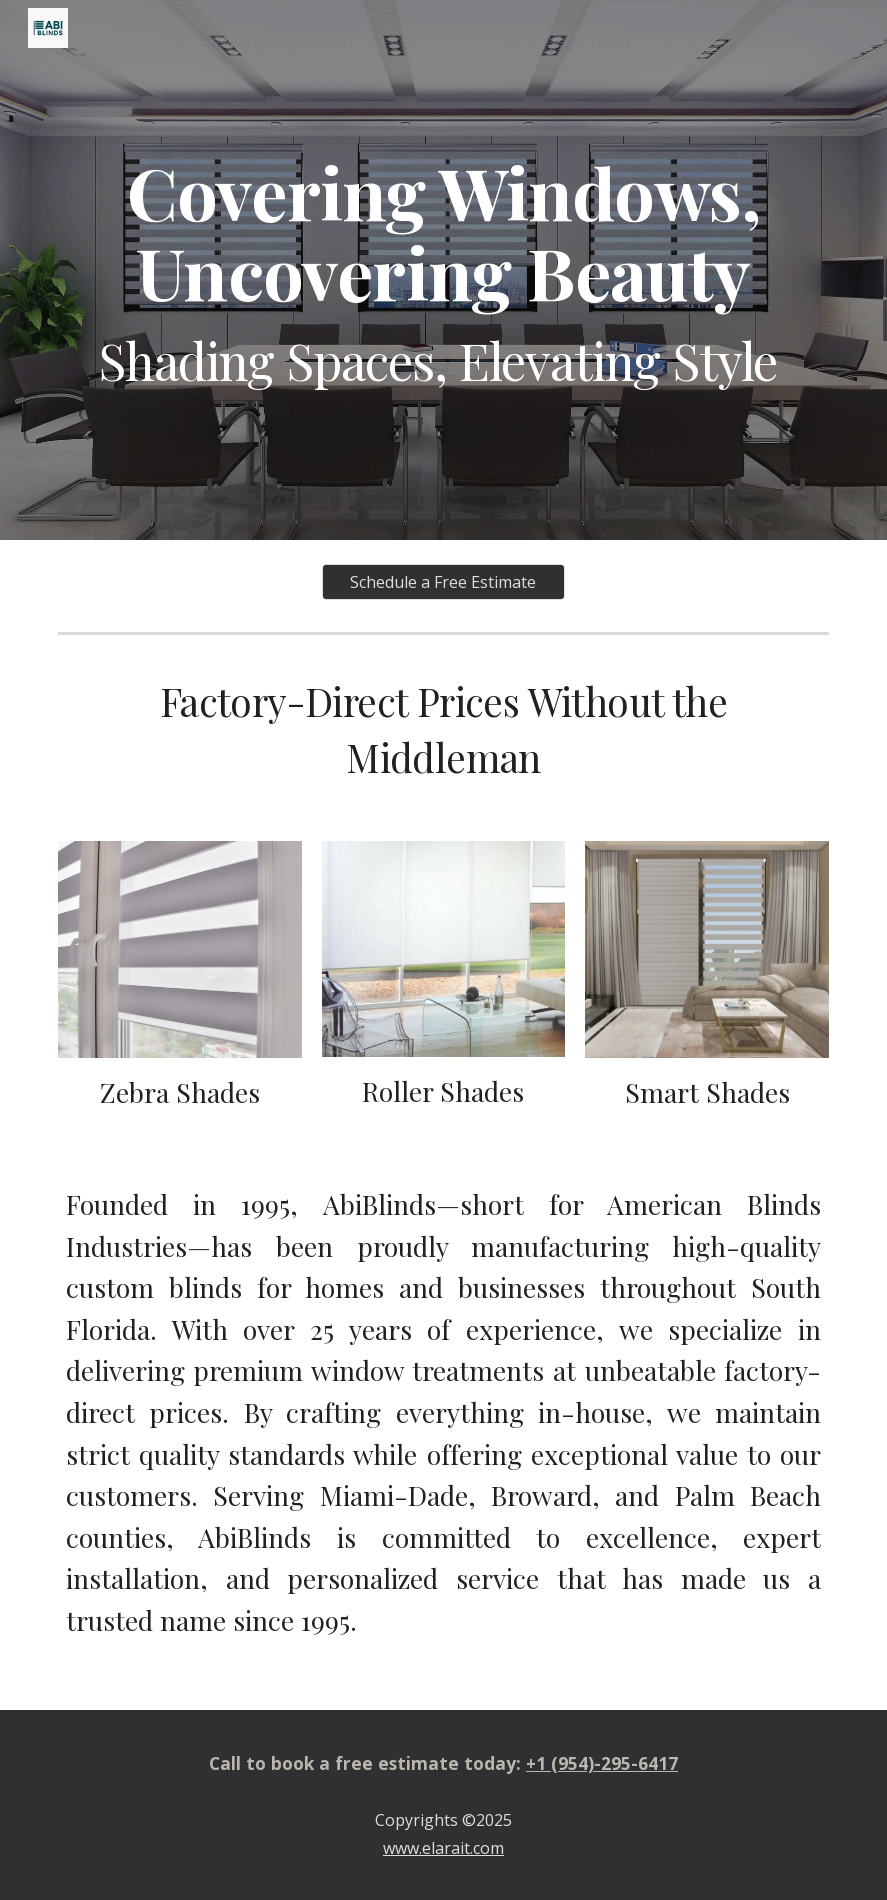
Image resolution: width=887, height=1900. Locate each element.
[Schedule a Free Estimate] (444, 582)
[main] (443, 270)
